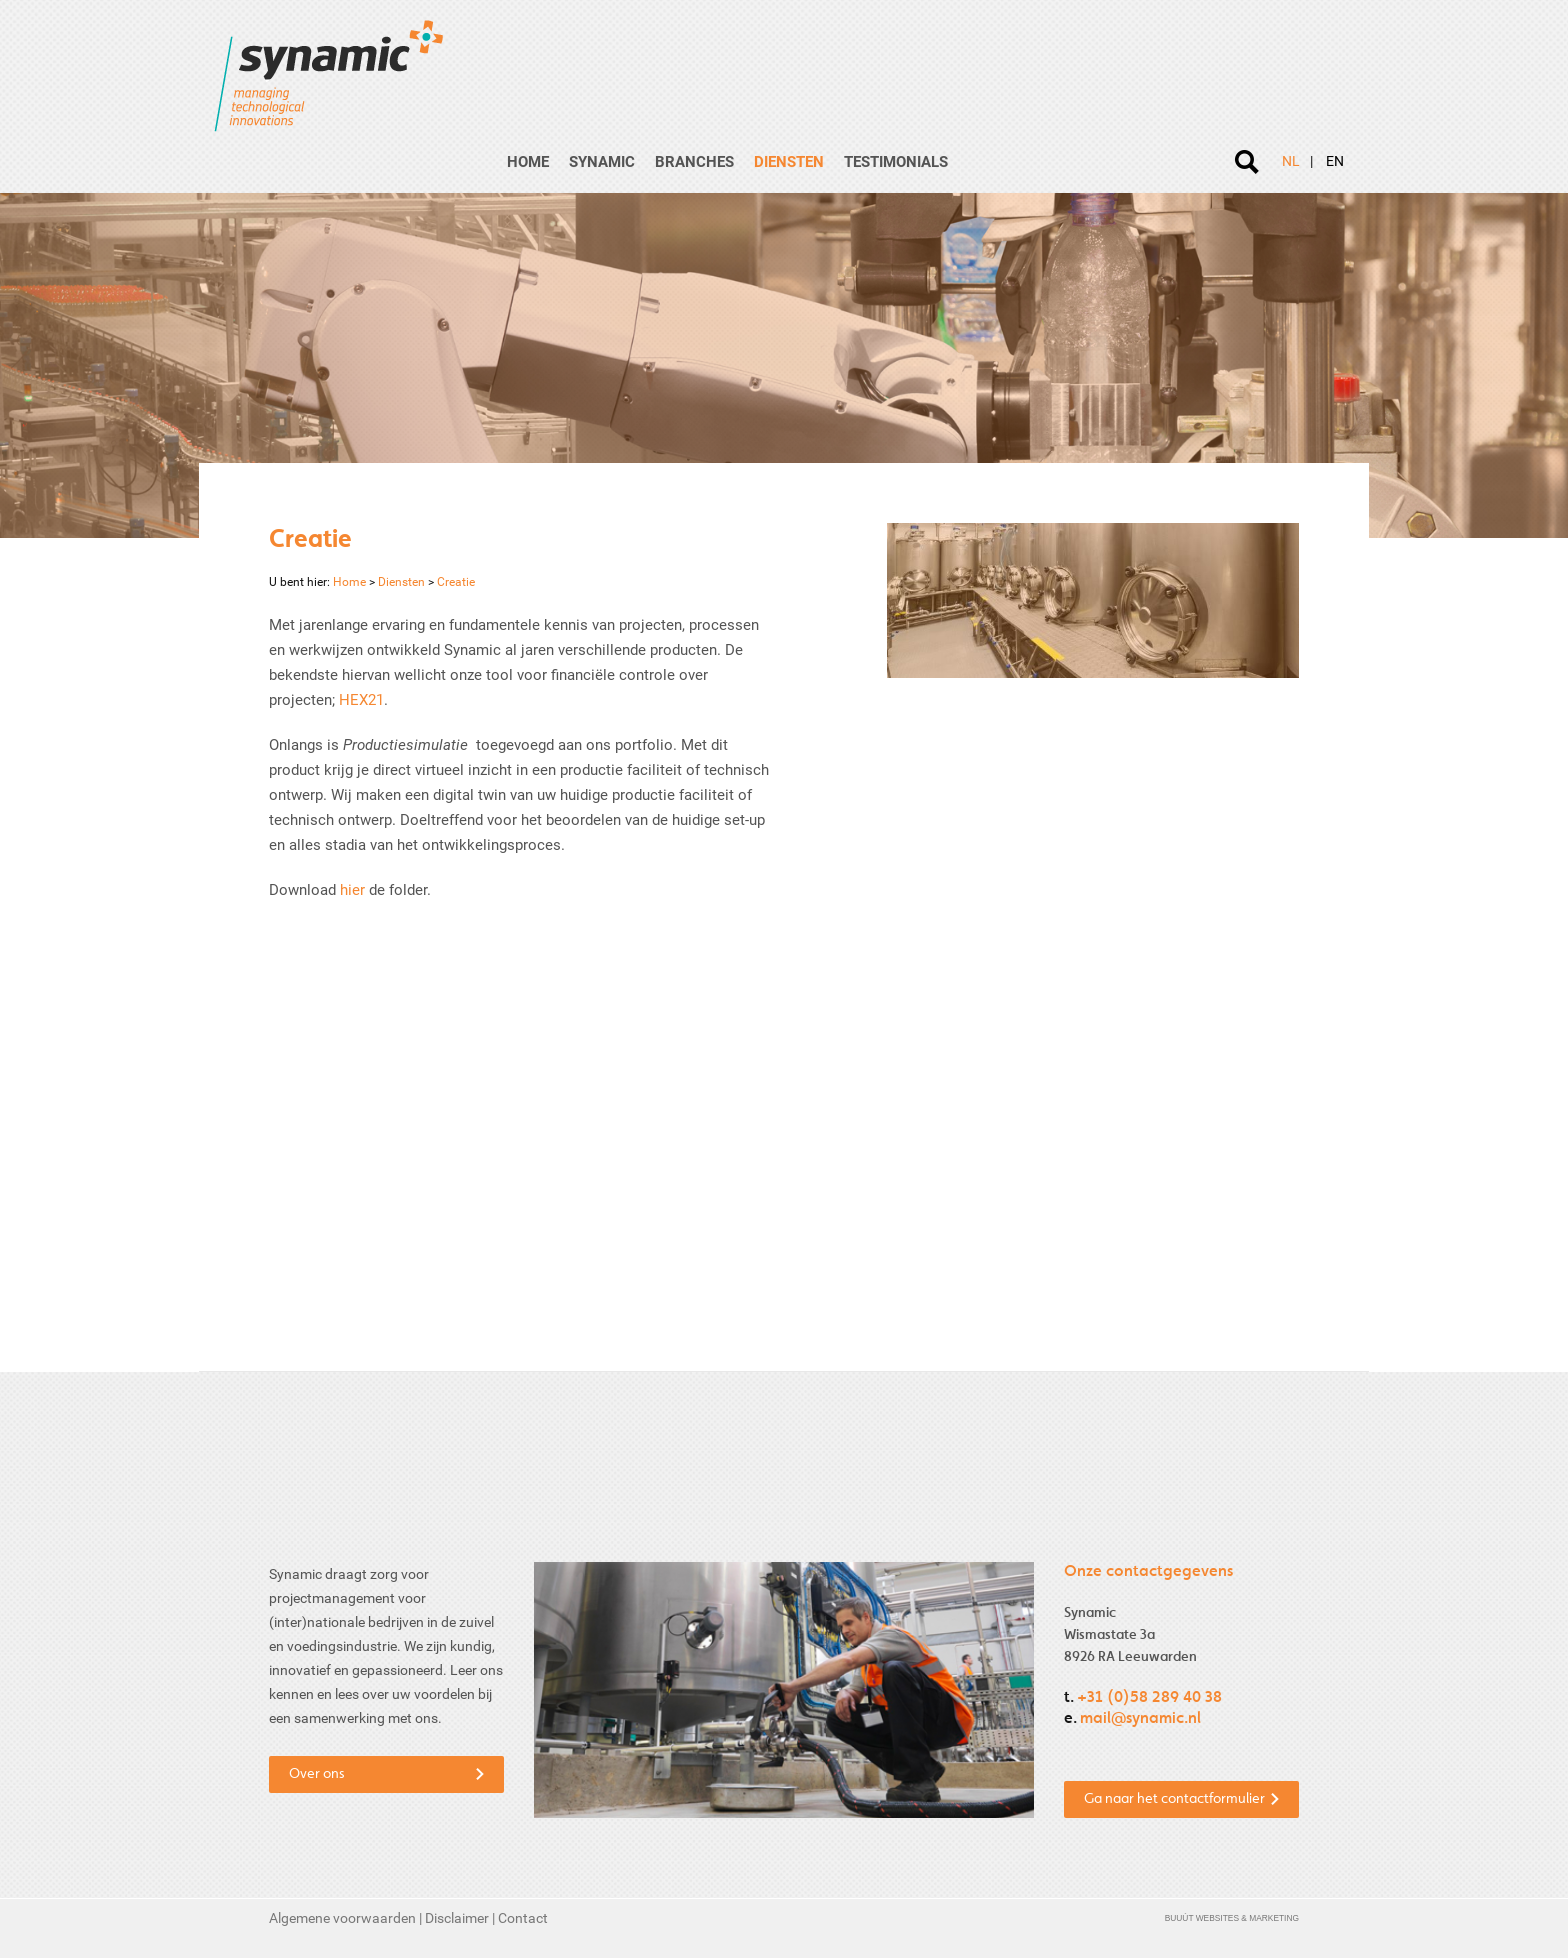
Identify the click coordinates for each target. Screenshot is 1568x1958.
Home (528, 162)
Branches (694, 162)
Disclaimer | (461, 1918)
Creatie (450, 582)
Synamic (602, 162)
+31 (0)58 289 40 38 (1149, 1698)
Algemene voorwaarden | (347, 1918)
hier (352, 890)
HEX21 (361, 700)
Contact (523, 1918)
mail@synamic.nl (1140, 1719)
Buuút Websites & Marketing (1232, 1918)
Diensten (789, 162)
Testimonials (896, 162)
